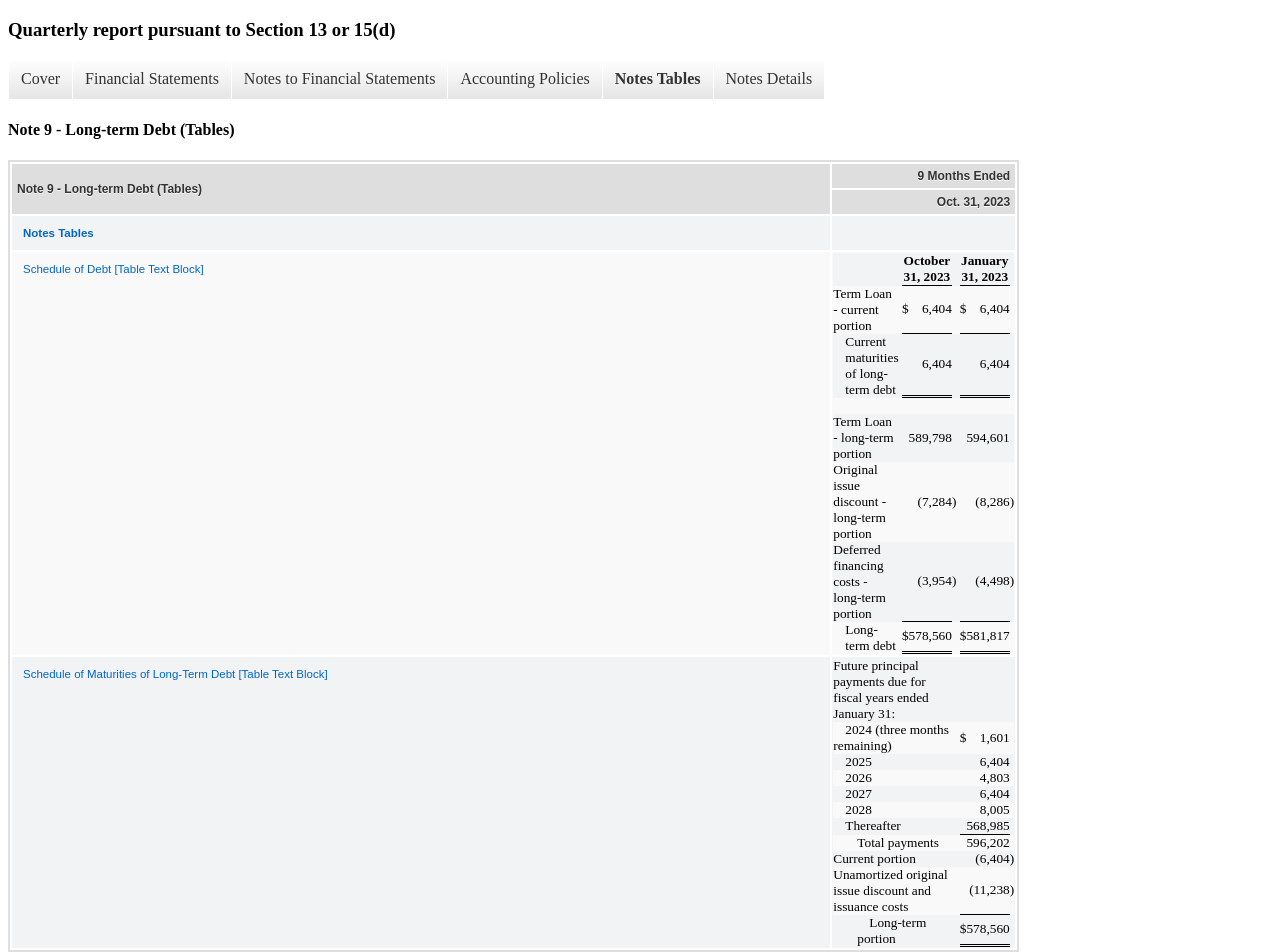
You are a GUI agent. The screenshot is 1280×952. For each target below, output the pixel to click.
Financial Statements (152, 78)
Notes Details (769, 78)
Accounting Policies (524, 78)
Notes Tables (658, 78)
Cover (40, 78)
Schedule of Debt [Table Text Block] (113, 269)
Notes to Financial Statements (340, 78)
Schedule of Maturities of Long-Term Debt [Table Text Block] (175, 674)
